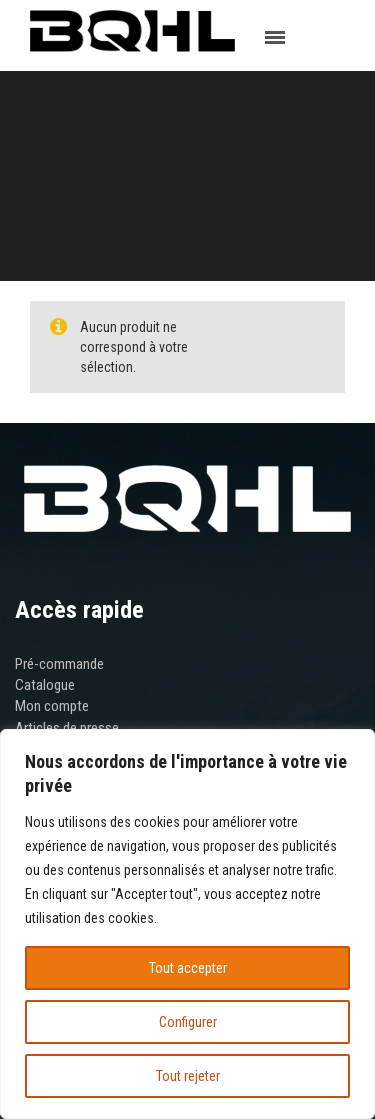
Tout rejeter (188, 1076)
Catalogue (45, 685)
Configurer (188, 1022)
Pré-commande (59, 664)
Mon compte (52, 706)
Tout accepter (188, 968)
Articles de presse (67, 728)
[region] (187, 924)
